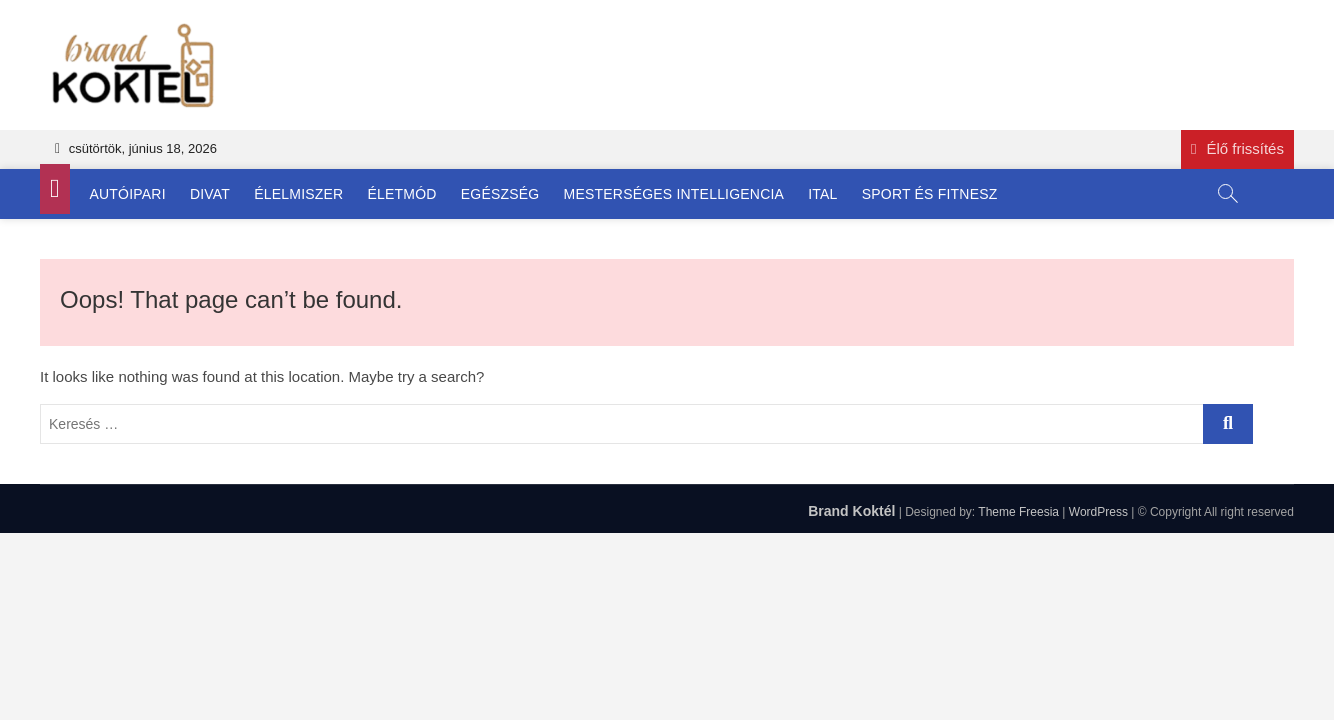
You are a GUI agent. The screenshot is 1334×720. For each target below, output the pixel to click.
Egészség (500, 194)
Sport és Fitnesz (930, 194)
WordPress (1098, 512)
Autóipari (128, 194)
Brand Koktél (851, 511)
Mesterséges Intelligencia (674, 194)
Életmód (402, 194)
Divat (210, 194)
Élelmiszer (298, 194)
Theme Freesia (1018, 512)
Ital (822, 194)
